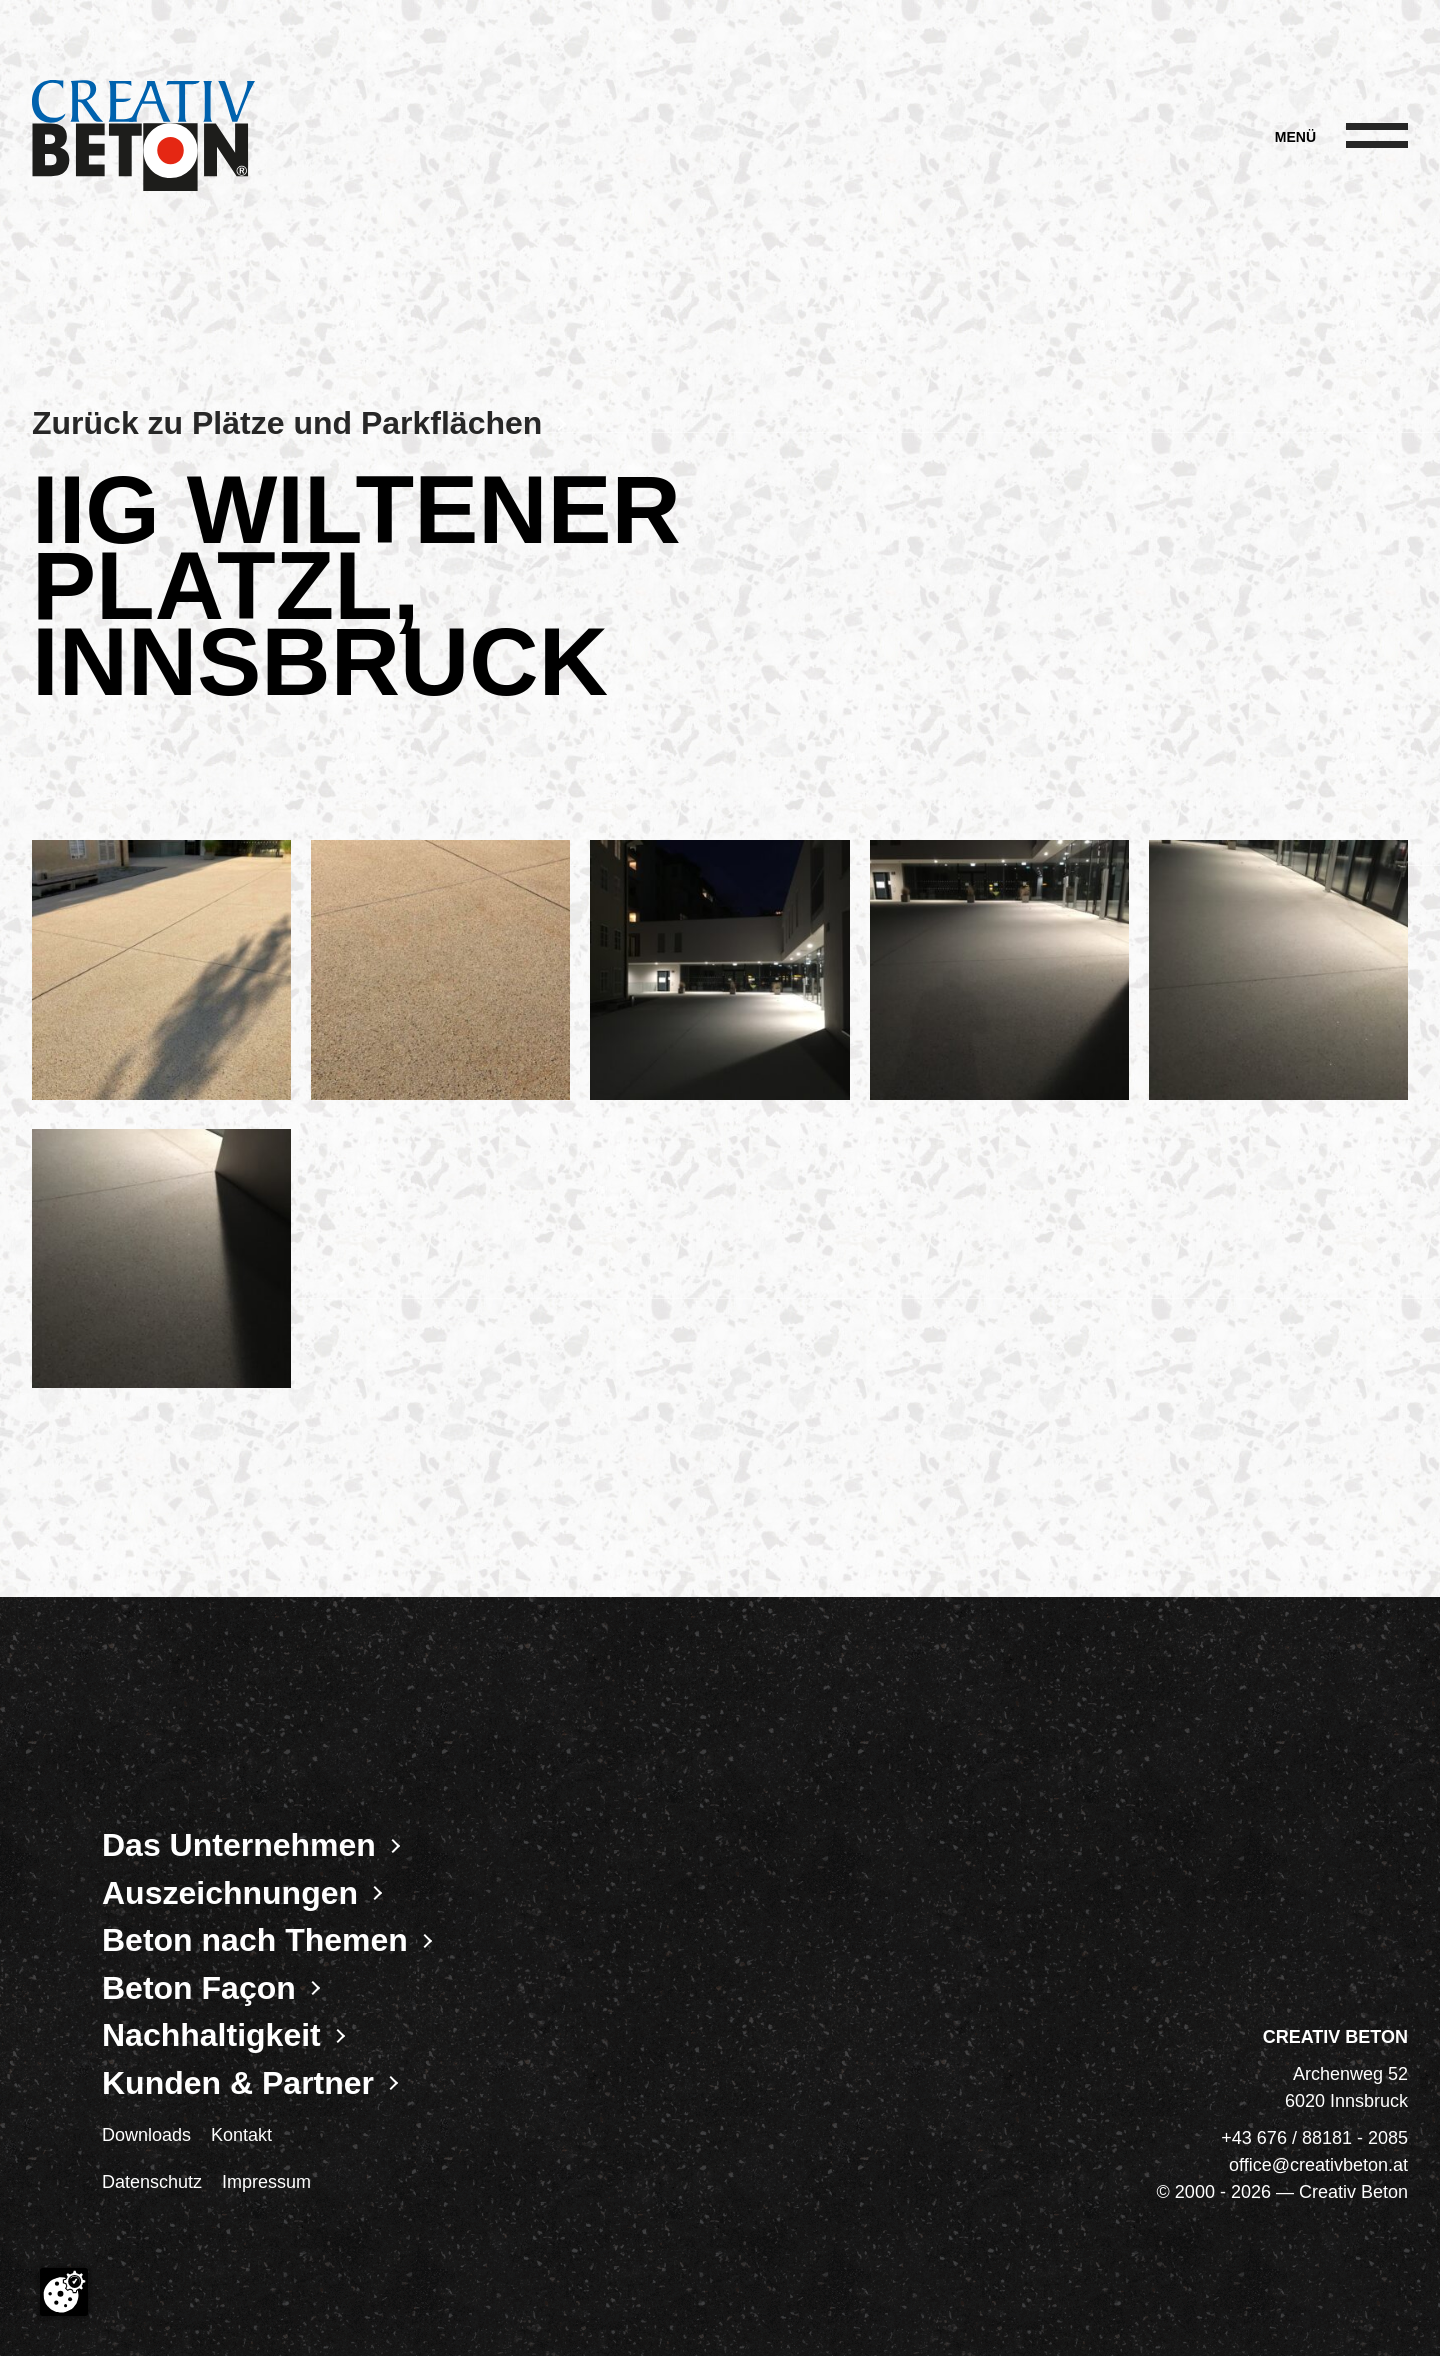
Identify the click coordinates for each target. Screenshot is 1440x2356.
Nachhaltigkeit (211, 2035)
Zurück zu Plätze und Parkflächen (287, 423)
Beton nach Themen (255, 1940)
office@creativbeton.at (1318, 2165)
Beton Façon (199, 1988)
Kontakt (241, 2135)
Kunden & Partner (238, 2083)
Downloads (146, 2135)
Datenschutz (152, 2182)
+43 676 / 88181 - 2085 (1314, 2138)
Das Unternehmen (239, 1845)
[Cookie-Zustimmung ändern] (64, 2292)
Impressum (266, 2182)
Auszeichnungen (230, 1893)
